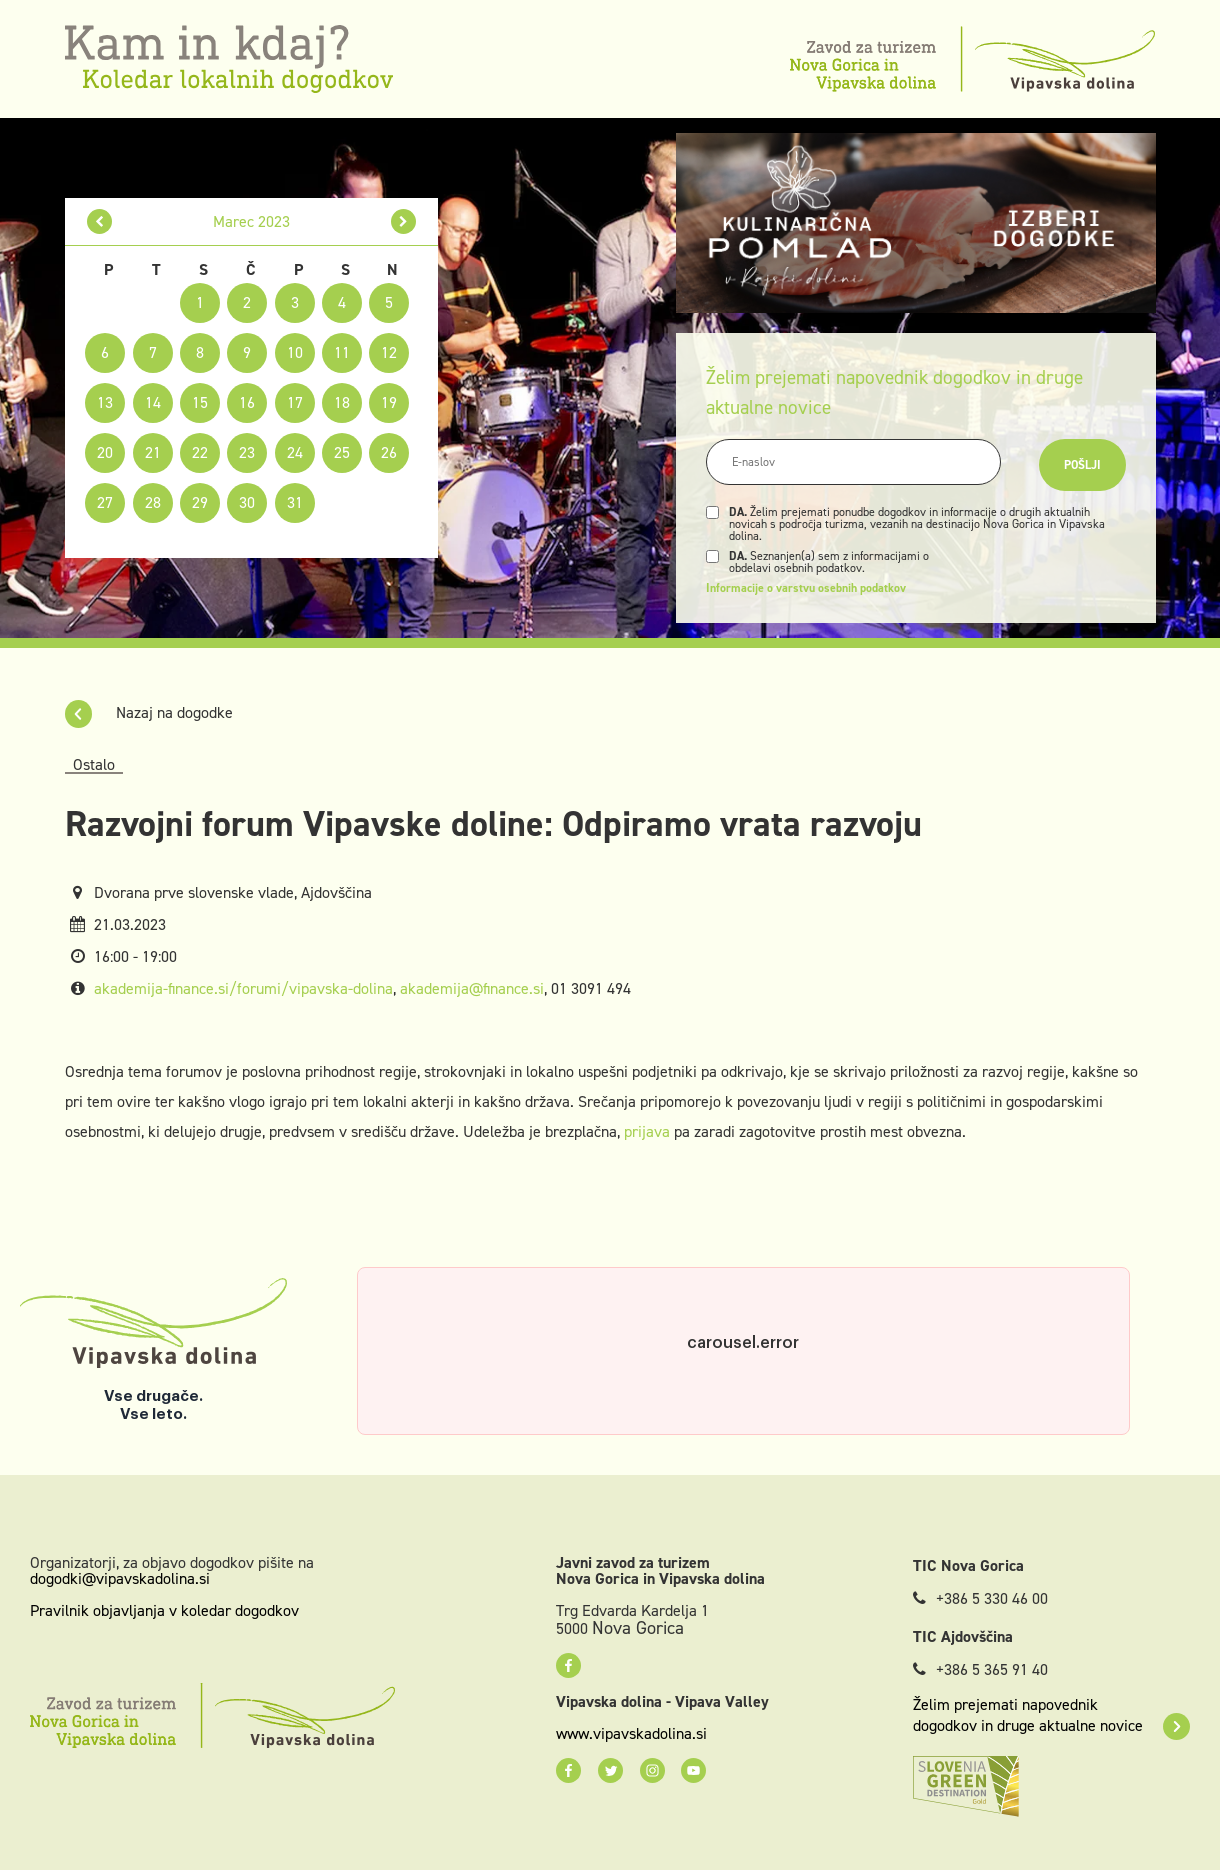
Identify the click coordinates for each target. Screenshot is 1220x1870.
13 (105, 402)
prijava (647, 1131)
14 (153, 402)
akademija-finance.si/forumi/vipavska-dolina (243, 988)
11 (342, 352)
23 (247, 452)
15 (200, 402)
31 (295, 502)
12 (389, 352)
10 (295, 352)
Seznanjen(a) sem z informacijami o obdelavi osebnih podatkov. (829, 562)
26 (389, 452)
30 (247, 502)
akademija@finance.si (472, 988)
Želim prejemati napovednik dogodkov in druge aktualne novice (1051, 1715)
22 (200, 452)
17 (295, 402)
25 (342, 452)
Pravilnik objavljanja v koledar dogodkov (164, 1610)
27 (105, 502)
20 (105, 452)
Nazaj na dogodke (149, 712)
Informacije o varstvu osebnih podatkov (806, 588)
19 (389, 402)
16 (247, 402)
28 (153, 502)
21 (153, 452)
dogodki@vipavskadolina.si (120, 1578)
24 (295, 452)
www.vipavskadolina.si (631, 1734)
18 (342, 402)
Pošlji (1082, 465)
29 (200, 502)
